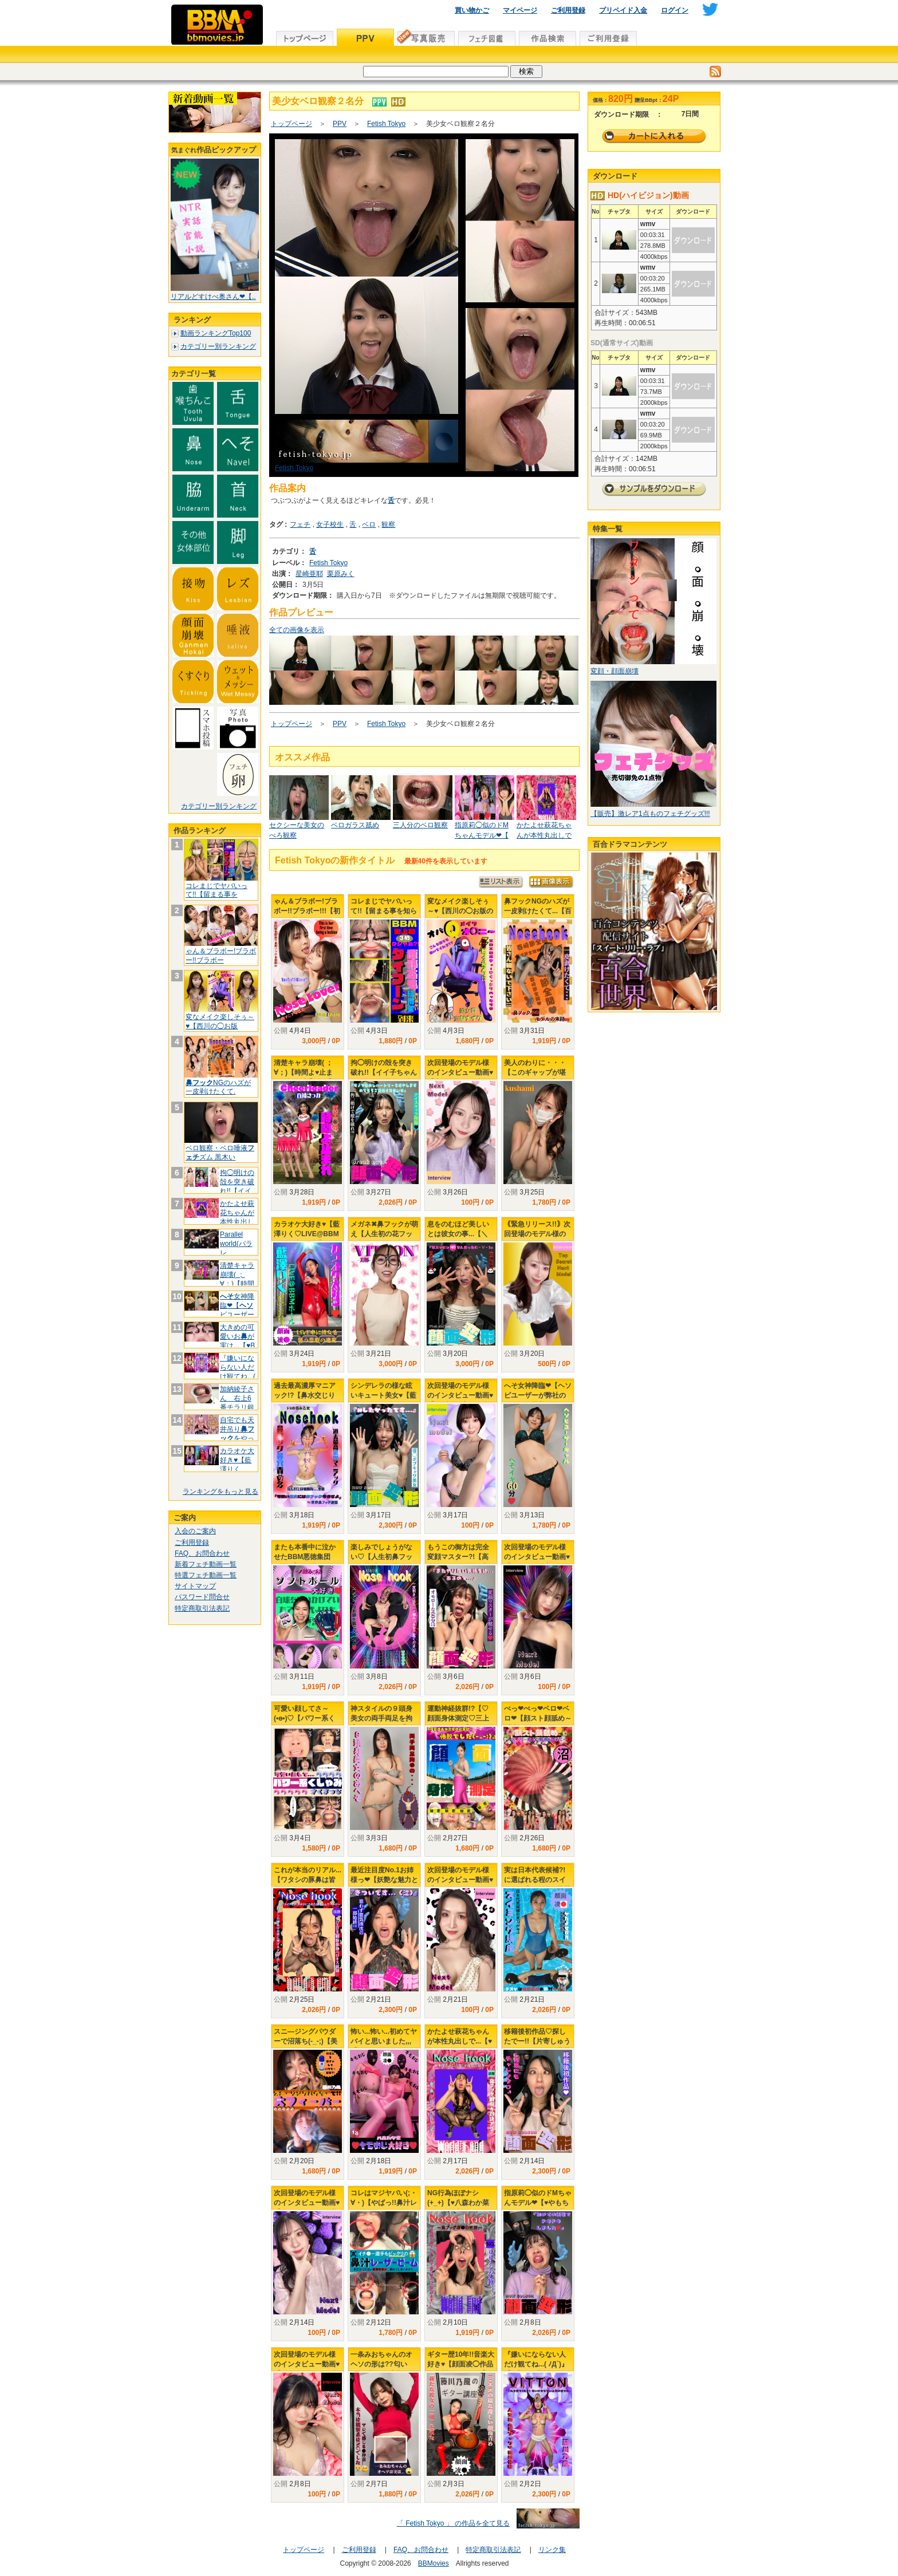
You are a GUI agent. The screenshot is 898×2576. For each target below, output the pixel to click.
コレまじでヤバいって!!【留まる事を (216, 890)
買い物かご (472, 10)
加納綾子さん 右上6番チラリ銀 (237, 1402)
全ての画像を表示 (296, 630)
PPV (339, 124)
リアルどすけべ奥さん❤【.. (213, 297)
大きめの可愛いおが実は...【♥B (237, 1336)
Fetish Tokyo (386, 124)
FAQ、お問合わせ (202, 1553)
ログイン (674, 10)
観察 (388, 524)
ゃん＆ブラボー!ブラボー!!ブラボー (221, 955)
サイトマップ (195, 1586)
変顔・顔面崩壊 (614, 671)
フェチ (300, 524)
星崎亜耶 (309, 574)
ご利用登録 (568, 10)
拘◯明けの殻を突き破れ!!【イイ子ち (237, 1186)
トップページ (291, 124)
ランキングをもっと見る (220, 1492)
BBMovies (433, 2563)
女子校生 (330, 524)
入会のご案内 (195, 1531)
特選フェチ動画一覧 (206, 1575)
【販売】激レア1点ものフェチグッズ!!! (650, 814)
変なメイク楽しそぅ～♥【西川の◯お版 (220, 1021)
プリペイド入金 (623, 10)
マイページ (520, 10)
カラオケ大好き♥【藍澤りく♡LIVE (237, 1464)
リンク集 (552, 2550)
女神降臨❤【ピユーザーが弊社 (237, 1309)
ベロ (369, 524)
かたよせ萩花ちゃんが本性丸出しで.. (237, 1217)
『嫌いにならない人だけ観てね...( (237, 1367)
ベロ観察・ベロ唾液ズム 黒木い (220, 1152)
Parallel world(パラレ (236, 1243)
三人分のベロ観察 (420, 825)
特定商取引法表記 (202, 1608)
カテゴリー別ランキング (218, 346)
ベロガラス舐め (355, 825)
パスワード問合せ (202, 1597)
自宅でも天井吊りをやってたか (237, 1433)
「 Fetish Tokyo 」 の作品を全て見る (453, 2523)
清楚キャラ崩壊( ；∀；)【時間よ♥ (237, 1278)
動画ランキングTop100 (215, 333)
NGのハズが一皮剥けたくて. (218, 1087)
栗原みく (341, 574)
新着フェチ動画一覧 (206, 1564)
